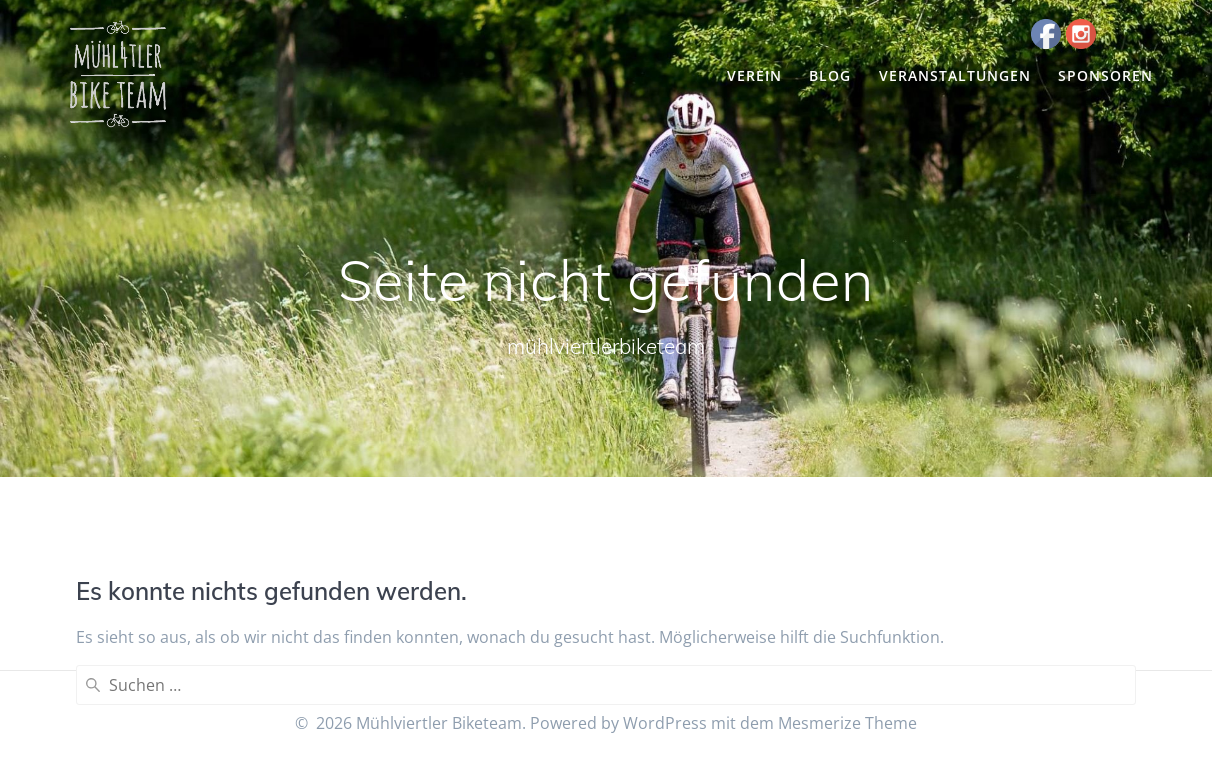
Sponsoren (1105, 75)
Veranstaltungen (955, 75)
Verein (754, 75)
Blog (830, 75)
